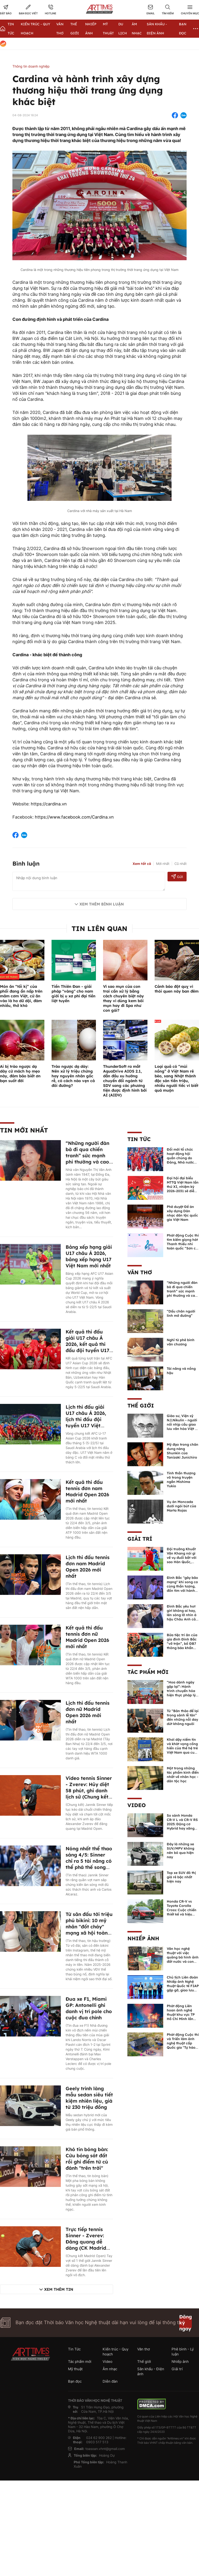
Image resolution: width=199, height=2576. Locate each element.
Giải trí (139, 1538)
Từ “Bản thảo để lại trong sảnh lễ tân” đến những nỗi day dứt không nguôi (183, 1717)
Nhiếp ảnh (143, 1938)
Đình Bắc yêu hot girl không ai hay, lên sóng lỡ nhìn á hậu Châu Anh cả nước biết (181, 1615)
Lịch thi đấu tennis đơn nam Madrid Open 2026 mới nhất (88, 1566)
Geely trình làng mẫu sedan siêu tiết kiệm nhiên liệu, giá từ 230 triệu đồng (89, 2097)
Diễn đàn (110, 2381)
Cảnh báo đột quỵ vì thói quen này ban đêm (177, 989)
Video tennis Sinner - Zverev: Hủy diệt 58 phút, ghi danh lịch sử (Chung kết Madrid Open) (89, 1790)
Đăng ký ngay (185, 2323)
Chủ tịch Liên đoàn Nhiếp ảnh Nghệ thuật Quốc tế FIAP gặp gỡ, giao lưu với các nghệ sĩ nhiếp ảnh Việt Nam (183, 1990)
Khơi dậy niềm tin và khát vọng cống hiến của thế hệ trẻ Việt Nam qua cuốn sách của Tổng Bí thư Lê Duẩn (183, 1750)
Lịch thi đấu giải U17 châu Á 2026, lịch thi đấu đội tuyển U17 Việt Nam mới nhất (86, 1419)
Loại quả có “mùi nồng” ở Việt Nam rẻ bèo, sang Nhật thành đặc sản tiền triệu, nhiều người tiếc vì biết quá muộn (176, 1078)
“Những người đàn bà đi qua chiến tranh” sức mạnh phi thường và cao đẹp (87, 1155)
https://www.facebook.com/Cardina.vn (74, 817)
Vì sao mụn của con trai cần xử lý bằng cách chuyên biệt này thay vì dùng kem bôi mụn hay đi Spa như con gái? (123, 998)
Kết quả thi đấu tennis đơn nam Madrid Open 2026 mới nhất (87, 1491)
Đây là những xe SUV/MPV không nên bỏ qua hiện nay (180, 1850)
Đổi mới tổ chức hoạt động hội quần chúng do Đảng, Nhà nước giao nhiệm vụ (180, 1158)
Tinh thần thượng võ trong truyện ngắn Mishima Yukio (181, 1479)
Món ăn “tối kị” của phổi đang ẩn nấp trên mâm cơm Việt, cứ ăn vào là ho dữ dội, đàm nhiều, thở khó (21, 996)
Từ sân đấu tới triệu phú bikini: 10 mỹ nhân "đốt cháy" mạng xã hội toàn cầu (89, 1926)
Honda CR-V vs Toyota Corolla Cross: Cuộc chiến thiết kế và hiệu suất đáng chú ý (181, 1910)
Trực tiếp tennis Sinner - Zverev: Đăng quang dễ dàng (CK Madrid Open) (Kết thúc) (86, 2241)
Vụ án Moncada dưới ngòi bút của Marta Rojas (181, 1506)
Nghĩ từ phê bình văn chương (180, 1342)
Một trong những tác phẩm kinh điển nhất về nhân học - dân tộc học (183, 1774)
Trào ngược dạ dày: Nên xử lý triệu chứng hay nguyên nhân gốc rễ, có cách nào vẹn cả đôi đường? (73, 1076)
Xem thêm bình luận (101, 904)
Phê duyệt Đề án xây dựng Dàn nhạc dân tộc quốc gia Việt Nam (182, 1213)
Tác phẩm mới (147, 1672)
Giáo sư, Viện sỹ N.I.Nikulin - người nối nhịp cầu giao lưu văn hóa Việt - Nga (182, 1424)
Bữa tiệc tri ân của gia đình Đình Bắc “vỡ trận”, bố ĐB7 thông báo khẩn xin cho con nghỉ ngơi (182, 1646)
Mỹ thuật (75, 2369)
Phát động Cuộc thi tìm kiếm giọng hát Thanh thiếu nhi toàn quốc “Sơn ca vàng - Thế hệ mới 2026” (183, 1246)
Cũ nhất (180, 864)
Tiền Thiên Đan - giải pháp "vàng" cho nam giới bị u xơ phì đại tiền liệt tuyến (73, 993)
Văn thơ (139, 1272)
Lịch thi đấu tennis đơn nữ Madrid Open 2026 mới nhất (88, 1712)
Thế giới (140, 1405)
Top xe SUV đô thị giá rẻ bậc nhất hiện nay (181, 1877)
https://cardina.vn (49, 803)
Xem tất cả (142, 864)
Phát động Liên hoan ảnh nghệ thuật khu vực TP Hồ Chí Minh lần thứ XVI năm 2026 (182, 2014)
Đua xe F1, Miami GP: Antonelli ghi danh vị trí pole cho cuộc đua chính (89, 2008)
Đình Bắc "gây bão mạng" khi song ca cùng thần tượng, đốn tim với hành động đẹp (182, 1586)
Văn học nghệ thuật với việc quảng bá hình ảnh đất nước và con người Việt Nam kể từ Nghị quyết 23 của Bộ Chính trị (183, 1962)
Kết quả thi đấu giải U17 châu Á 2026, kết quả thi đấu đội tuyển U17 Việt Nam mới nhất (88, 1344)
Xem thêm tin (58, 2289)
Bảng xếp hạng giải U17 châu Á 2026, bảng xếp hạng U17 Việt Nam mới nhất (89, 1256)
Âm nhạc (110, 2369)
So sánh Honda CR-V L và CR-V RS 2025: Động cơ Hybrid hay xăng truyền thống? (182, 1824)
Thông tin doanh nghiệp (31, 66)
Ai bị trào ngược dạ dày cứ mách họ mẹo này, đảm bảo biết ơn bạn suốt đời (20, 1073)
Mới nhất (162, 864)
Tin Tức (139, 1139)
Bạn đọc (75, 2381)
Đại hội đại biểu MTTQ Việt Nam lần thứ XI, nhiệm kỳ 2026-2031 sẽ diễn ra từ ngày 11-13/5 (183, 1186)
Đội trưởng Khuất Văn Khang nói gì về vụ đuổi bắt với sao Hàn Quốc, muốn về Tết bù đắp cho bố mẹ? (181, 1560)
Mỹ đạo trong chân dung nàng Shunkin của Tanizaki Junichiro (182, 1451)
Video (136, 1805)
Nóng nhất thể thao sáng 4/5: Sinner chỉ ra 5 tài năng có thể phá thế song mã (89, 1861)
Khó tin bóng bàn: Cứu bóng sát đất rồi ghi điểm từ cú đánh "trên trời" (87, 2158)
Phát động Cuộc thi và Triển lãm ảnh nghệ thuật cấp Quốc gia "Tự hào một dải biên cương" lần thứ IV (183, 2045)
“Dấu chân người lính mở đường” (181, 1313)
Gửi (177, 876)
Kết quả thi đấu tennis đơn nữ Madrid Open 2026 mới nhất (87, 1637)
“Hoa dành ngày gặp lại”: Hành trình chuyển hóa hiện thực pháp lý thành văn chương (182, 1691)
